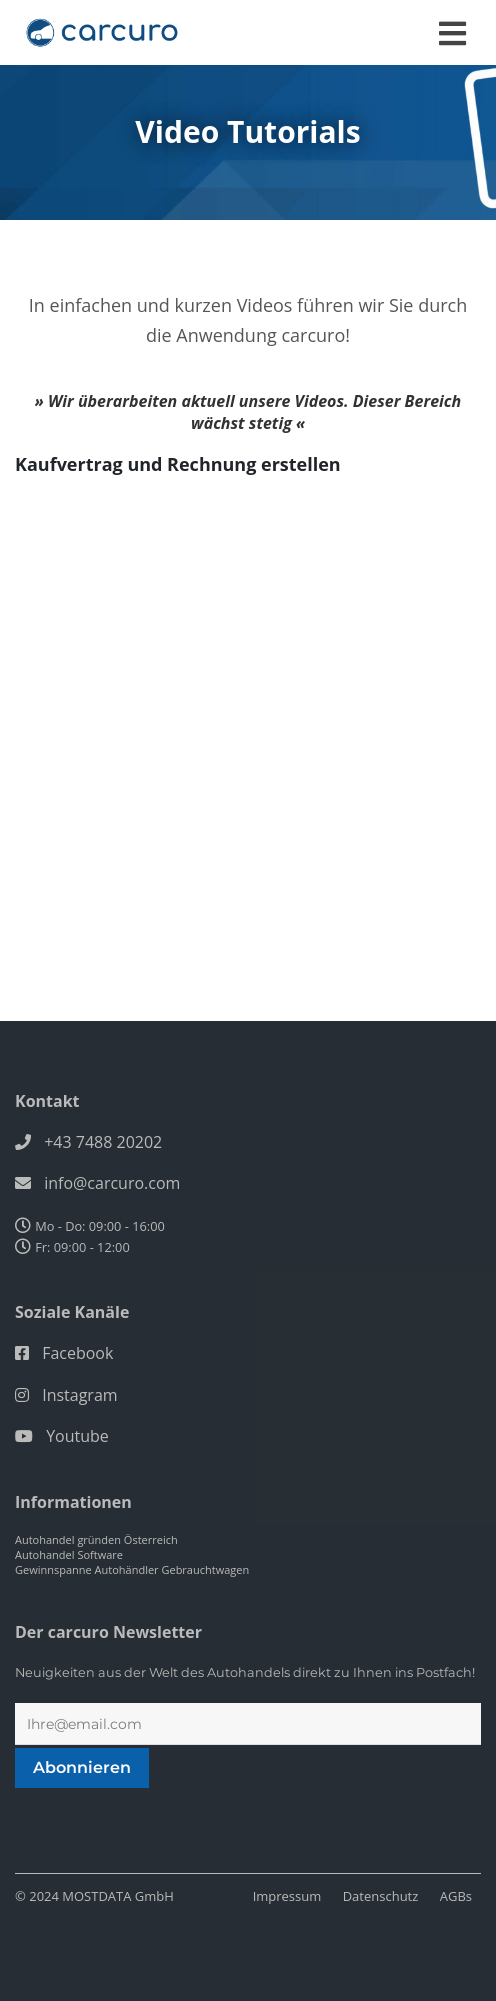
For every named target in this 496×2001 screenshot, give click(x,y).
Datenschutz (381, 1896)
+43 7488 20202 (103, 1142)
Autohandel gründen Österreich (96, 1539)
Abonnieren (82, 1767)
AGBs (456, 1896)
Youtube (77, 1436)
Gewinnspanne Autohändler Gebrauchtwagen (132, 1569)
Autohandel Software (69, 1554)
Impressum (287, 1896)
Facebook (77, 1353)
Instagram (79, 1395)
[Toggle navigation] (452, 33)
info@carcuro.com (112, 1183)
